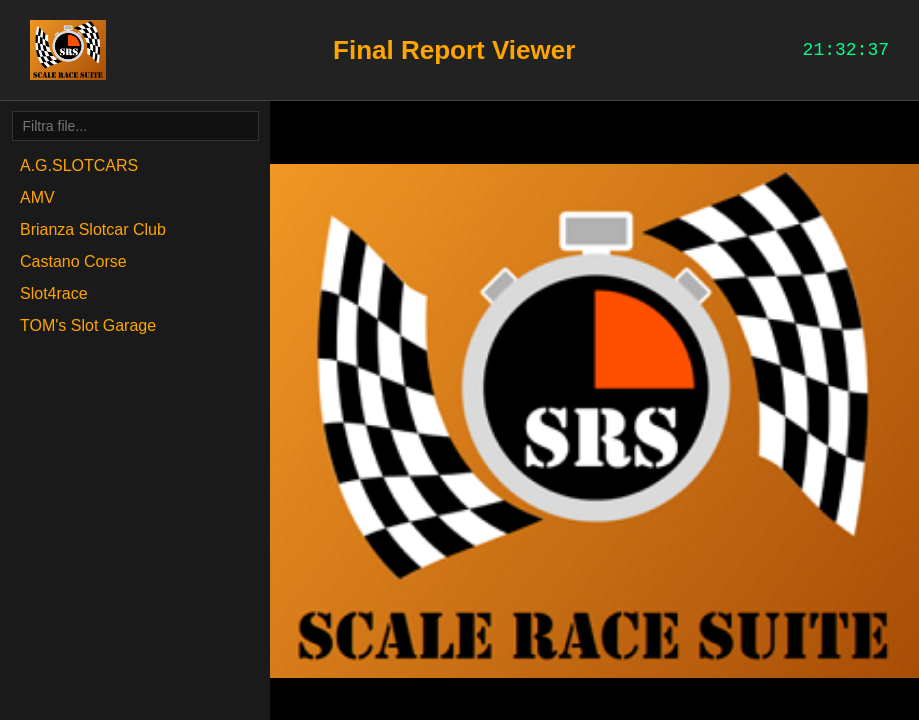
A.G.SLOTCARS (79, 165)
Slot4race (54, 293)
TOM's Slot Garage (88, 325)
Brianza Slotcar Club (93, 229)
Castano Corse (73, 261)
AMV (37, 197)
